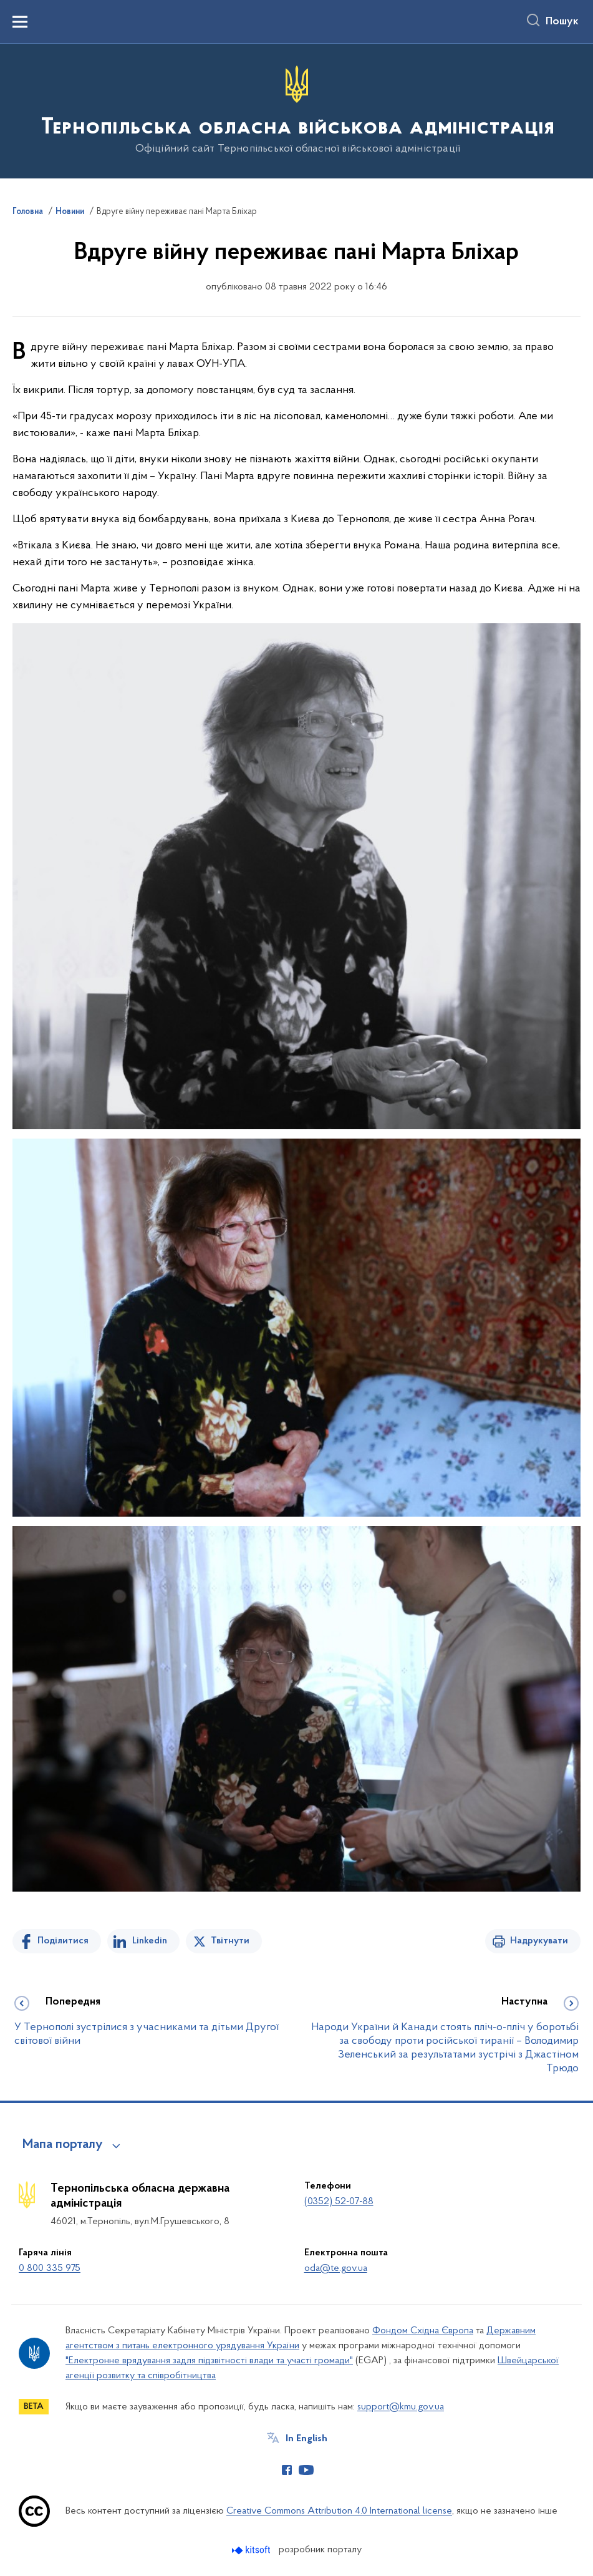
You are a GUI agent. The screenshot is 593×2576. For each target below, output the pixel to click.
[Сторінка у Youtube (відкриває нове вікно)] (306, 2469)
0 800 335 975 (49, 2268)
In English (306, 2439)
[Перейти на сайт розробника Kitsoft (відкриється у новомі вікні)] (252, 2550)
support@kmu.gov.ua (400, 2407)
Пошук (562, 21)
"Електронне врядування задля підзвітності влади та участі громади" (209, 2361)
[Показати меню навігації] (20, 22)
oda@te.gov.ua (335, 2268)
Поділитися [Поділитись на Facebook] (63, 1941)
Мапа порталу (62, 2145)
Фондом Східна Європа (422, 2331)
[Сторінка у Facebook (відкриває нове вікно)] (286, 2469)
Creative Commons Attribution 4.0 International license (339, 2511)
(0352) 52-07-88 (339, 2202)
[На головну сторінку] (296, 110)
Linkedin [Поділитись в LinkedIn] (149, 1941)
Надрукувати (539, 1941)
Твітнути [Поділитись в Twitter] (230, 1941)
